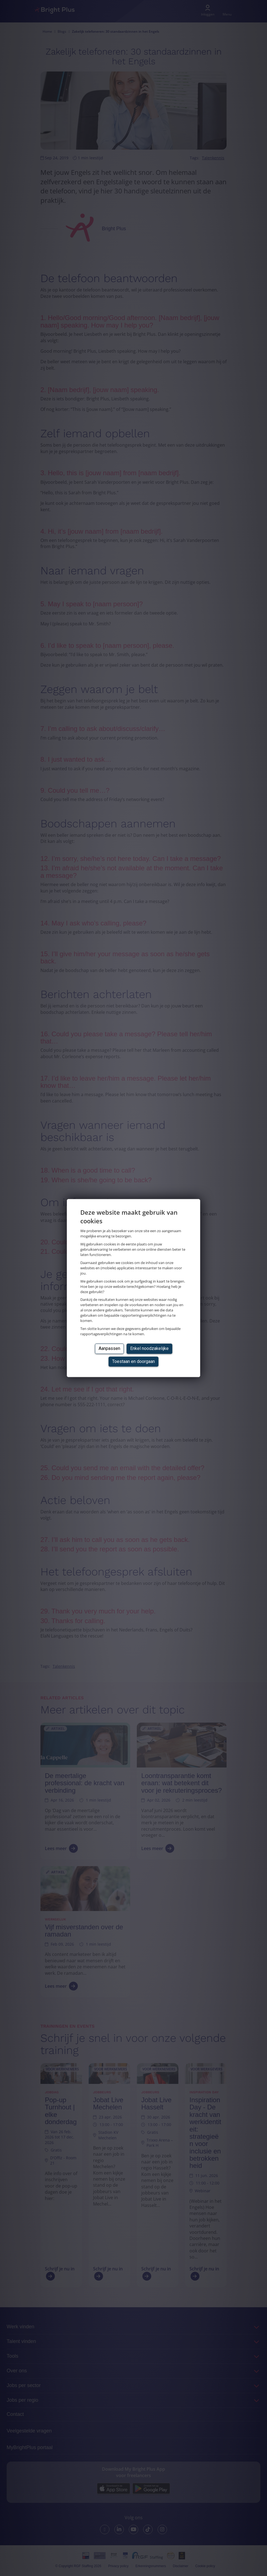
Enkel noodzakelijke (149, 1348)
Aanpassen (109, 1348)
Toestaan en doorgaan (133, 1361)
